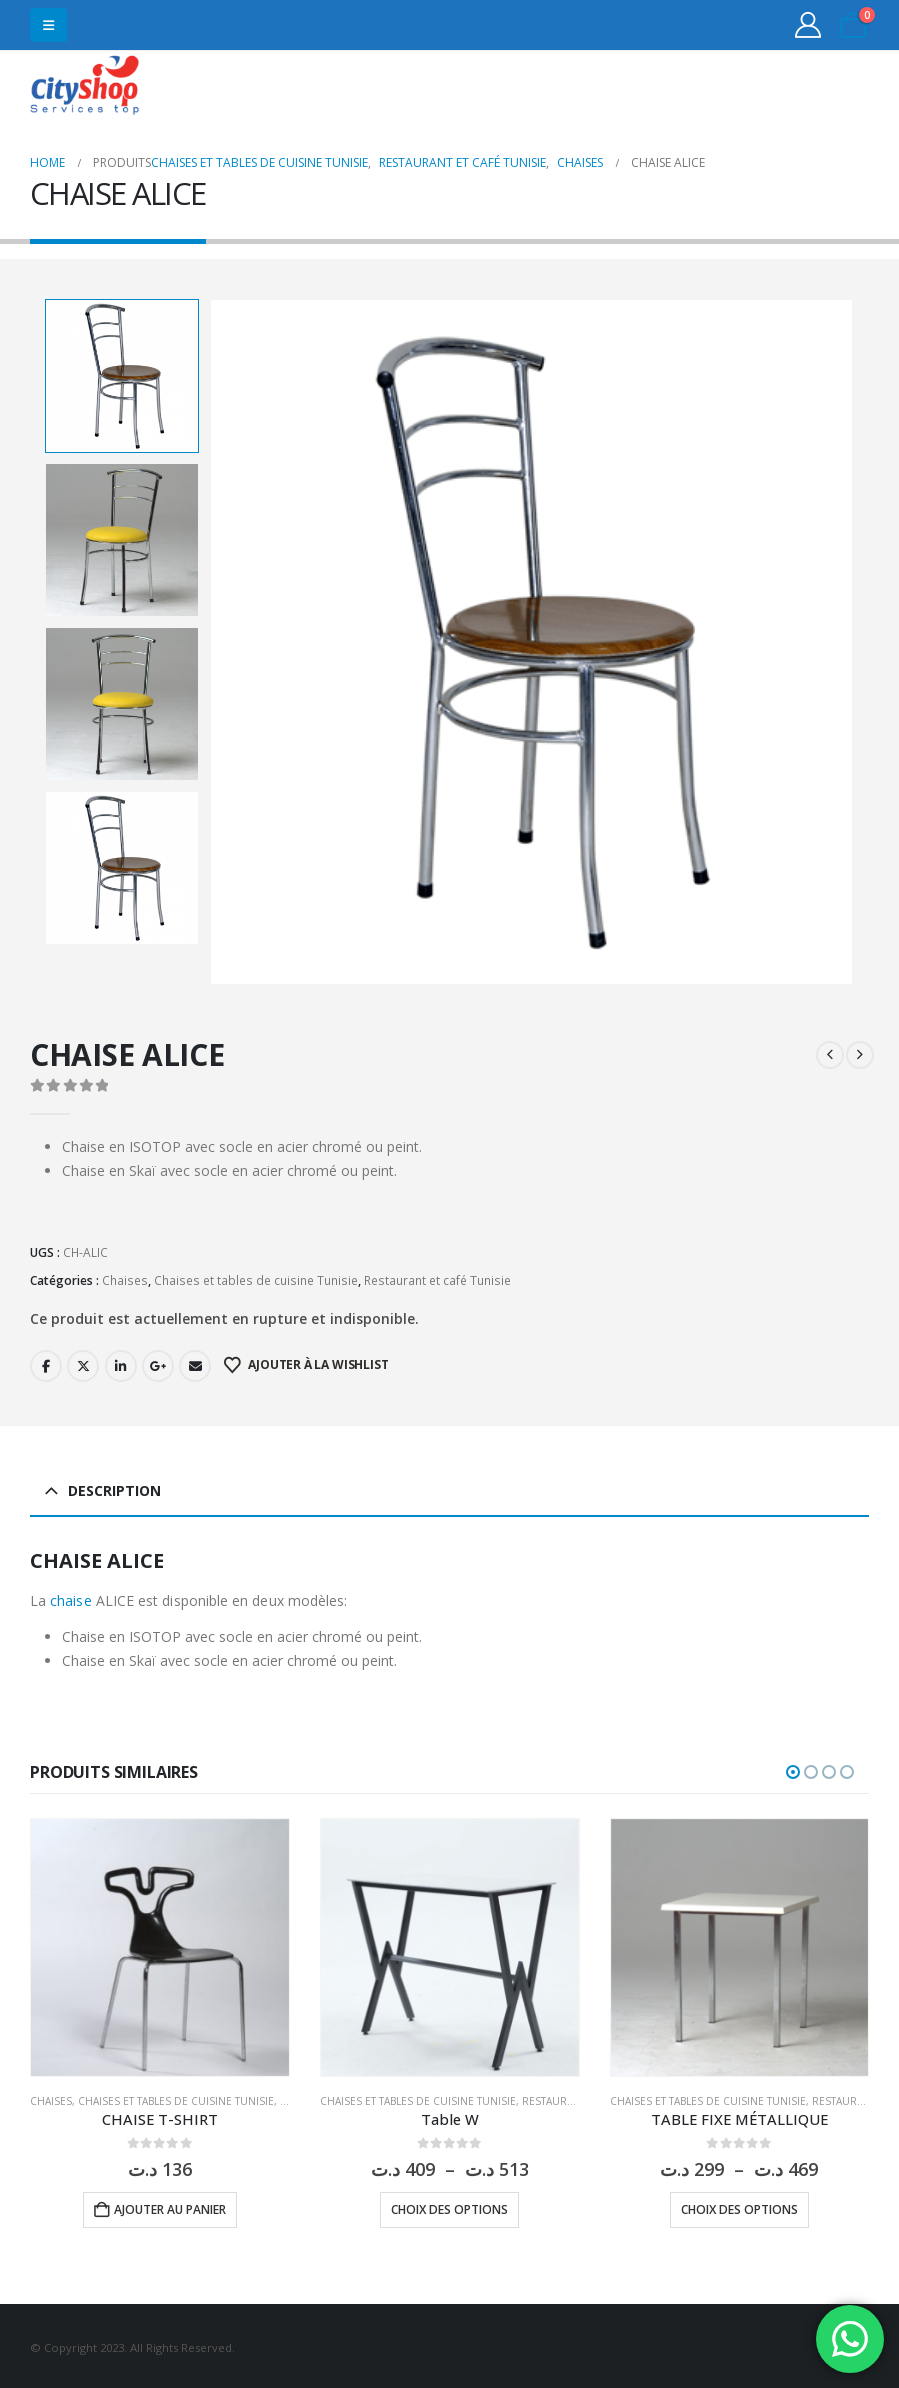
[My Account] (808, 25)
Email (195, 1362)
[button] (48, 25)
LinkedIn (121, 1362)
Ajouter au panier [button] (170, 2206)
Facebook (46, 1362)
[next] (860, 1052)
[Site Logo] (85, 87)
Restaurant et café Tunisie (437, 1276)
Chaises (125, 1276)
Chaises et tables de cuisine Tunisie (256, 1276)
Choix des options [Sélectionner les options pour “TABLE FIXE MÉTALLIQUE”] (739, 2206)
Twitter (83, 1362)
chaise (70, 1597)
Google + (158, 1362)
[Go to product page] (160, 1944)
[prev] (830, 1052)
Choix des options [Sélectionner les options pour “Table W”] (449, 2206)
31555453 (791, 87)
